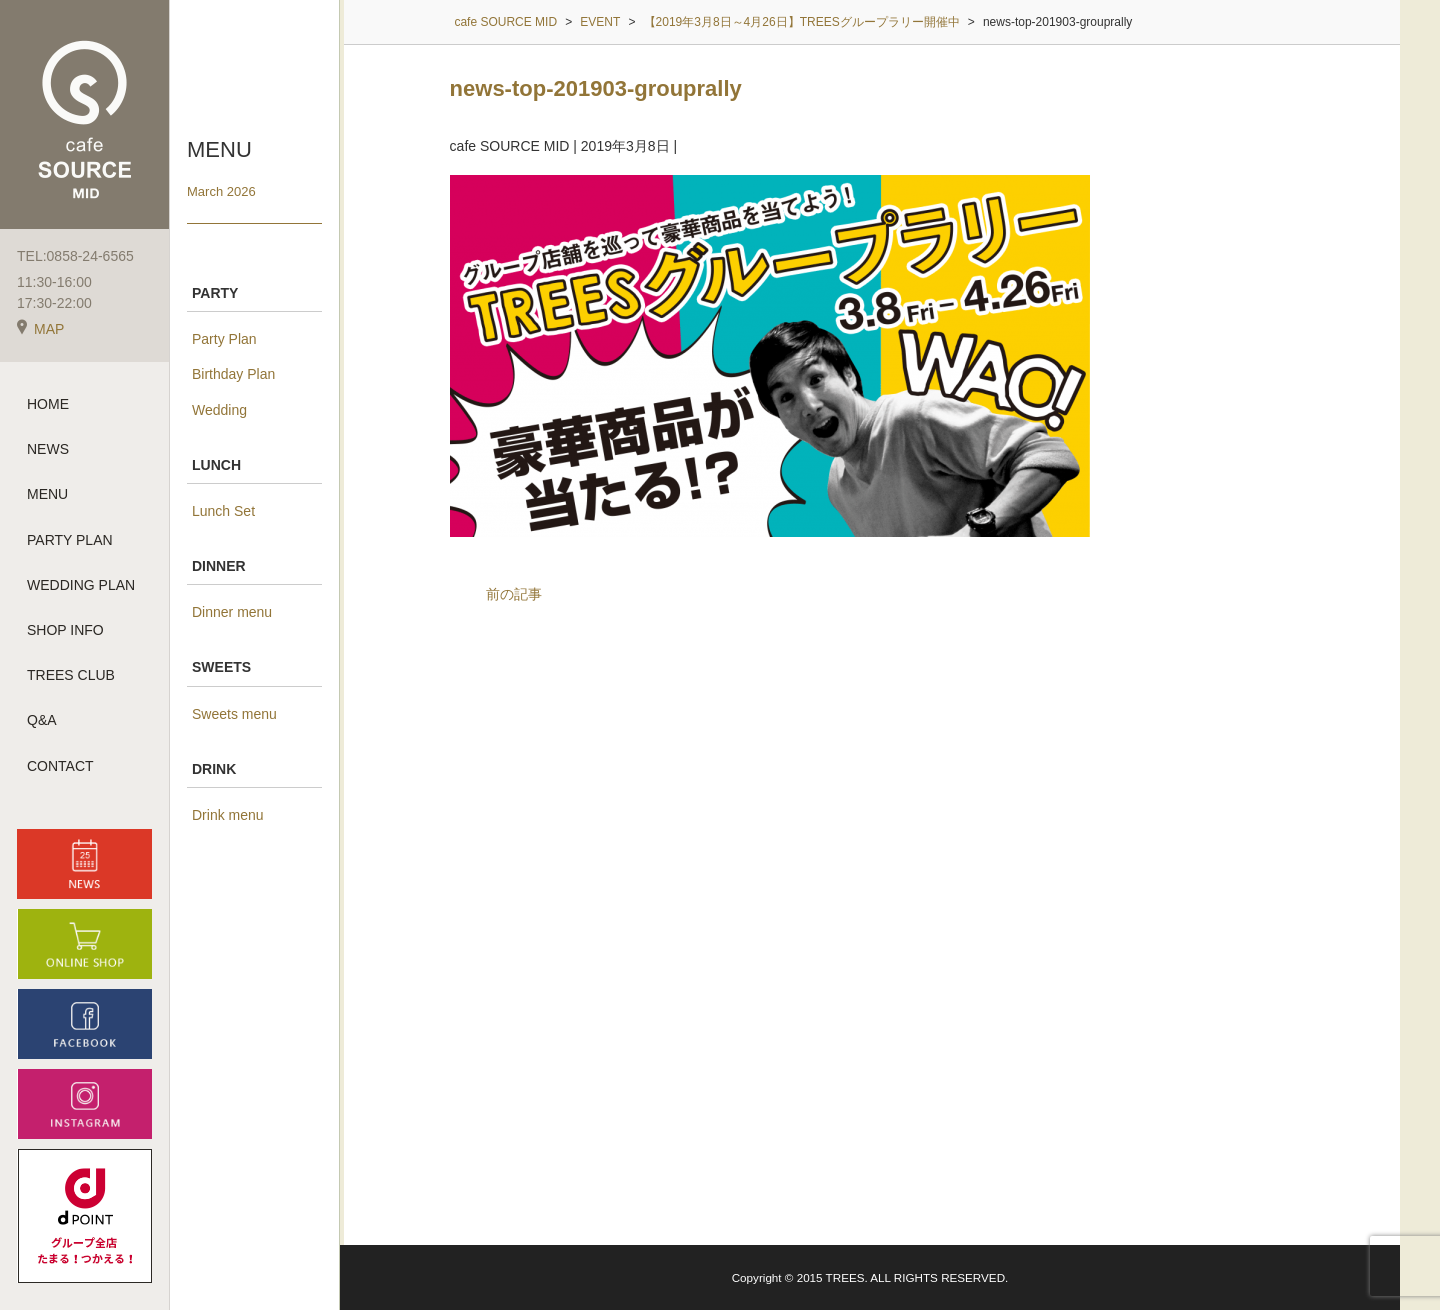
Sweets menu (234, 714)
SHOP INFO (65, 630)
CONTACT (60, 766)
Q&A (42, 720)
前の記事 (514, 594)
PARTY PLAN (70, 540)
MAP (40, 329)
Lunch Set (223, 511)
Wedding (219, 410)
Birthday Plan (233, 374)
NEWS (48, 449)
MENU (47, 494)
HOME (48, 404)
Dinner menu (232, 612)
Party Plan (224, 339)
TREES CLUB (71, 675)
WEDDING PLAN (81, 585)
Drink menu (228, 815)
